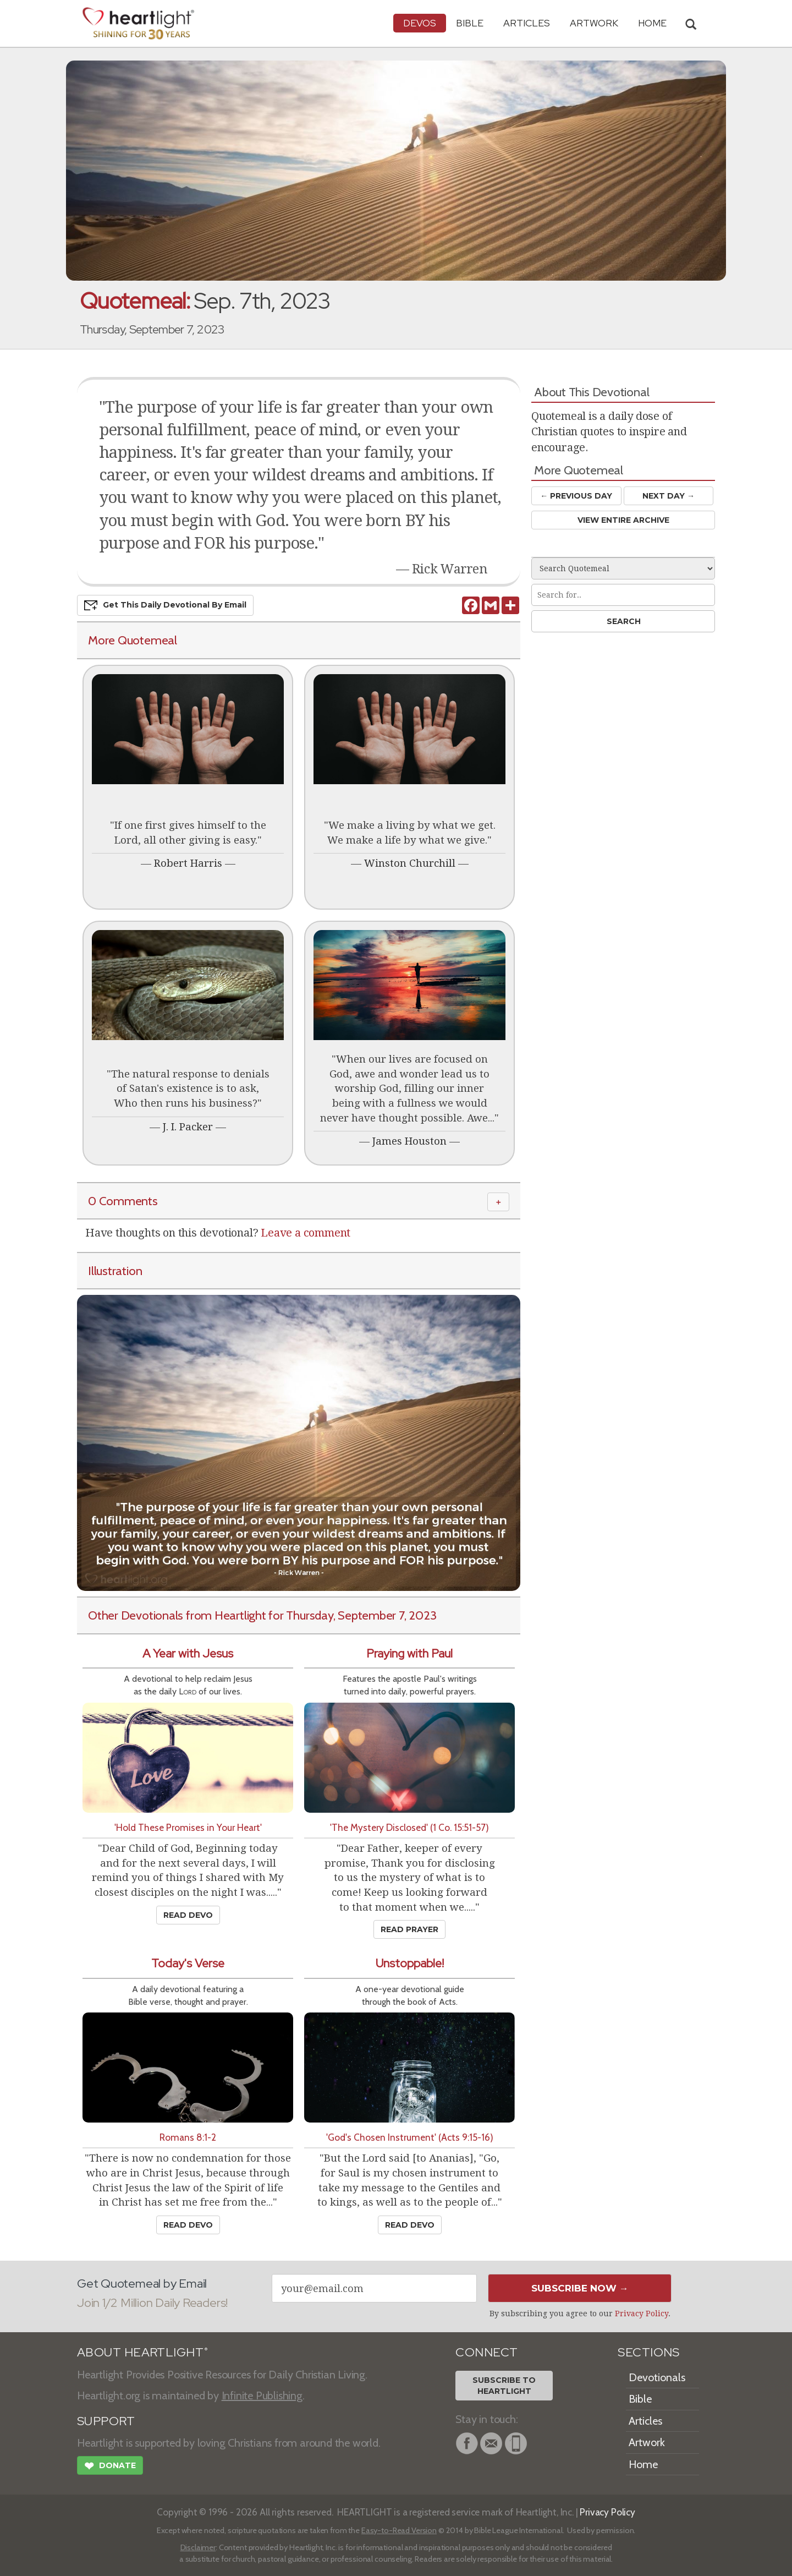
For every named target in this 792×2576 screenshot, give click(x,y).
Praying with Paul (409, 1653)
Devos (419, 23)
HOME (652, 23)
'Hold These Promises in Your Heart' (188, 1827)
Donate (110, 2467)
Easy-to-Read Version (399, 2530)
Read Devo (188, 1915)
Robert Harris (188, 863)
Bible (469, 23)
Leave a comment (305, 1232)
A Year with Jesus (187, 1653)
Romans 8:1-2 (188, 2137)
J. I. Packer (188, 1127)
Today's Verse (187, 1963)
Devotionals (657, 2377)
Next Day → (668, 496)
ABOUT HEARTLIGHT (142, 2352)
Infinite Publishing (262, 2395)
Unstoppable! (410, 1963)
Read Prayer (409, 1929)
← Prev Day (576, 495)
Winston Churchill (409, 863)
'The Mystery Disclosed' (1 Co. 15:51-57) (409, 1827)
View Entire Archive (623, 520)
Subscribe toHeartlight (504, 2385)
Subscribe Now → (580, 2288)
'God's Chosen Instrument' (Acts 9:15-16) (409, 2137)
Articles (526, 23)
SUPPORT (106, 2421)
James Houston (409, 1141)
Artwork (594, 23)
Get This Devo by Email (165, 605)
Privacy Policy (641, 2313)
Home (643, 2464)
